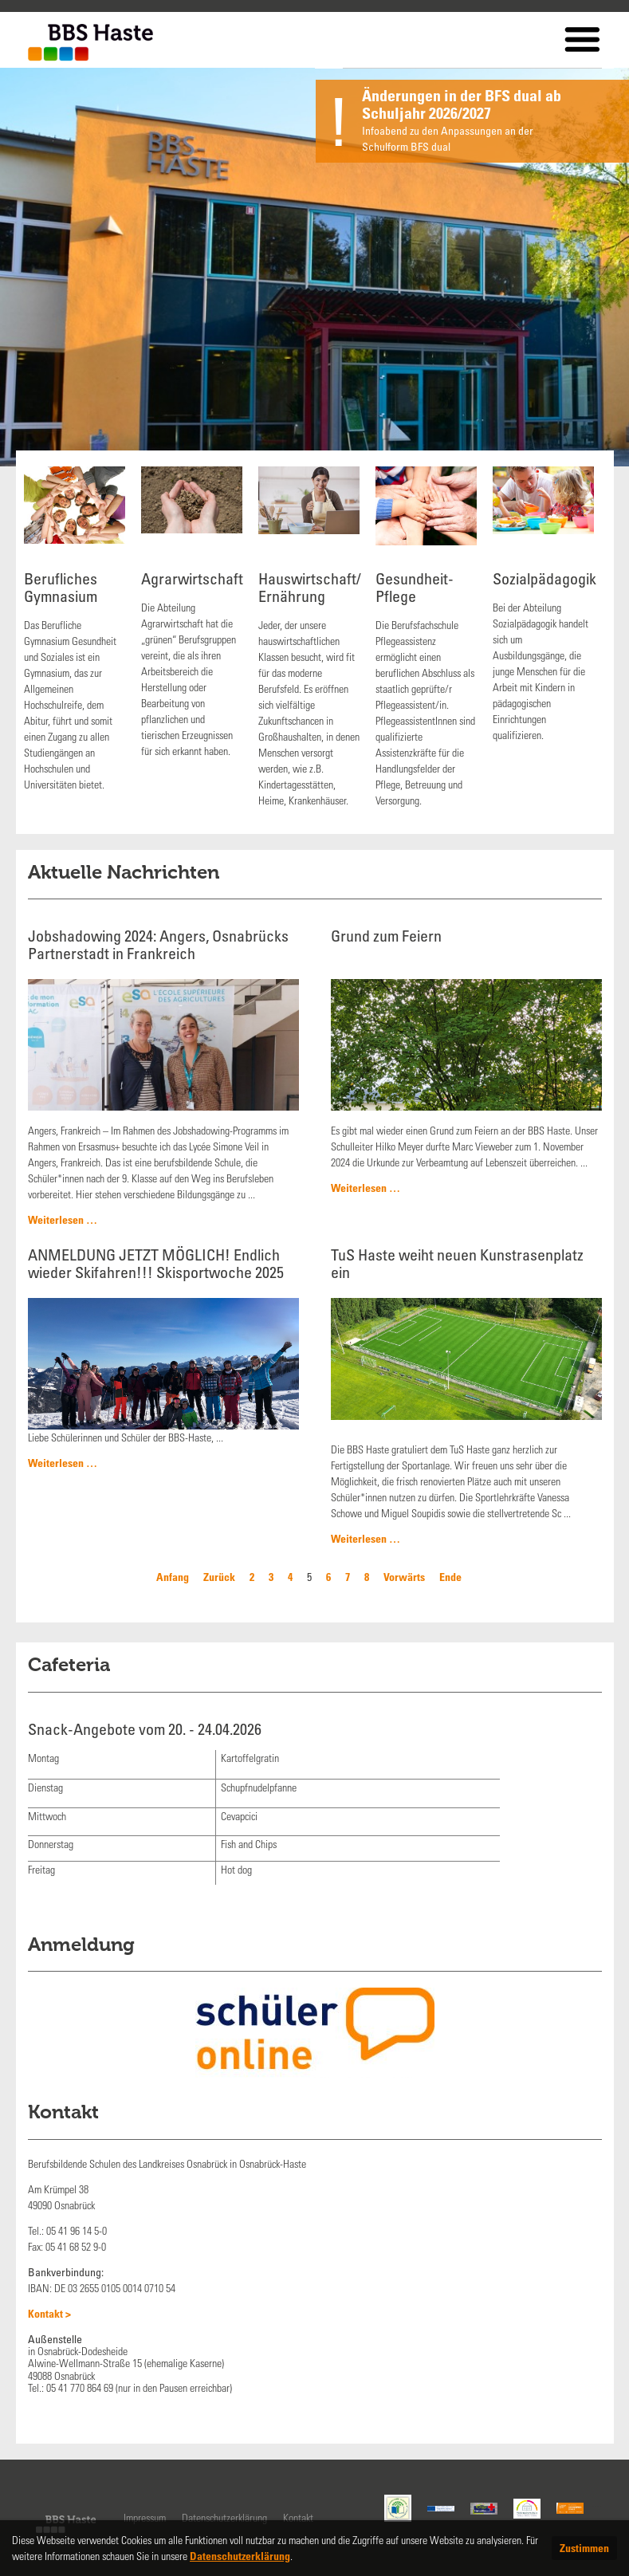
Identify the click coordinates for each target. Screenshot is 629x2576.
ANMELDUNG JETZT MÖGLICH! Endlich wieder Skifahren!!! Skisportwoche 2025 (156, 1263)
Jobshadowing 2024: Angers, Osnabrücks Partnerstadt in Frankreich (158, 944)
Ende (450, 1576)
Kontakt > (49, 2313)
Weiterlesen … (62, 1219)
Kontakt (298, 2517)
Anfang (172, 1576)
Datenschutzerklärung (224, 2517)
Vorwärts (404, 1576)
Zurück (219, 1576)
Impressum (145, 2517)
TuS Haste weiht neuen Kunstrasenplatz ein (457, 1263)
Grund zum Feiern (386, 936)
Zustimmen (584, 2547)
